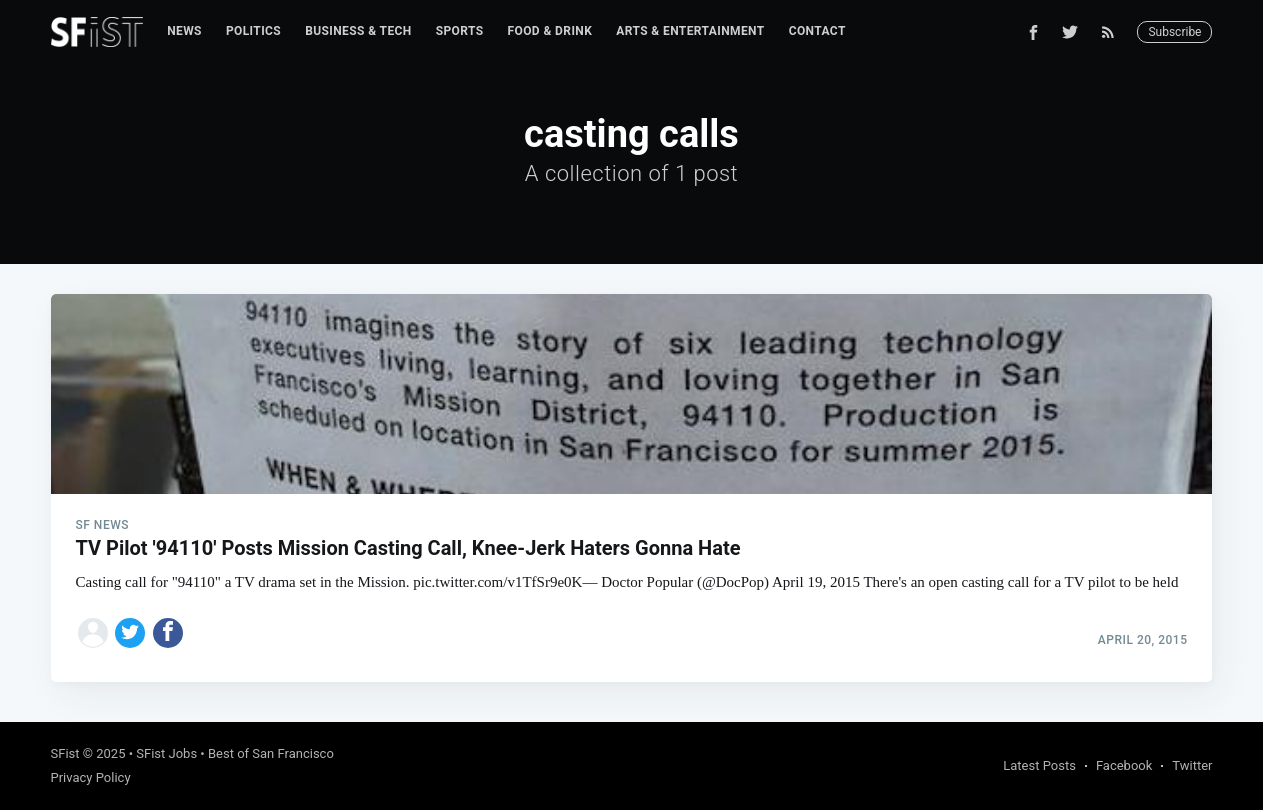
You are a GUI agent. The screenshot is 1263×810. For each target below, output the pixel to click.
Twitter (1192, 765)
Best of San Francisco (271, 753)
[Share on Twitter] (130, 633)
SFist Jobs (166, 753)
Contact (817, 31)
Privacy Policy (91, 777)
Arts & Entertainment (690, 31)
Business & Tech (358, 31)
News (184, 31)
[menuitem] (184, 31)
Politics (253, 31)
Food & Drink (550, 31)
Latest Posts (1039, 765)
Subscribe (1174, 32)
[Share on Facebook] (168, 633)
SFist (65, 753)
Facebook (1124, 765)
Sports (460, 31)
